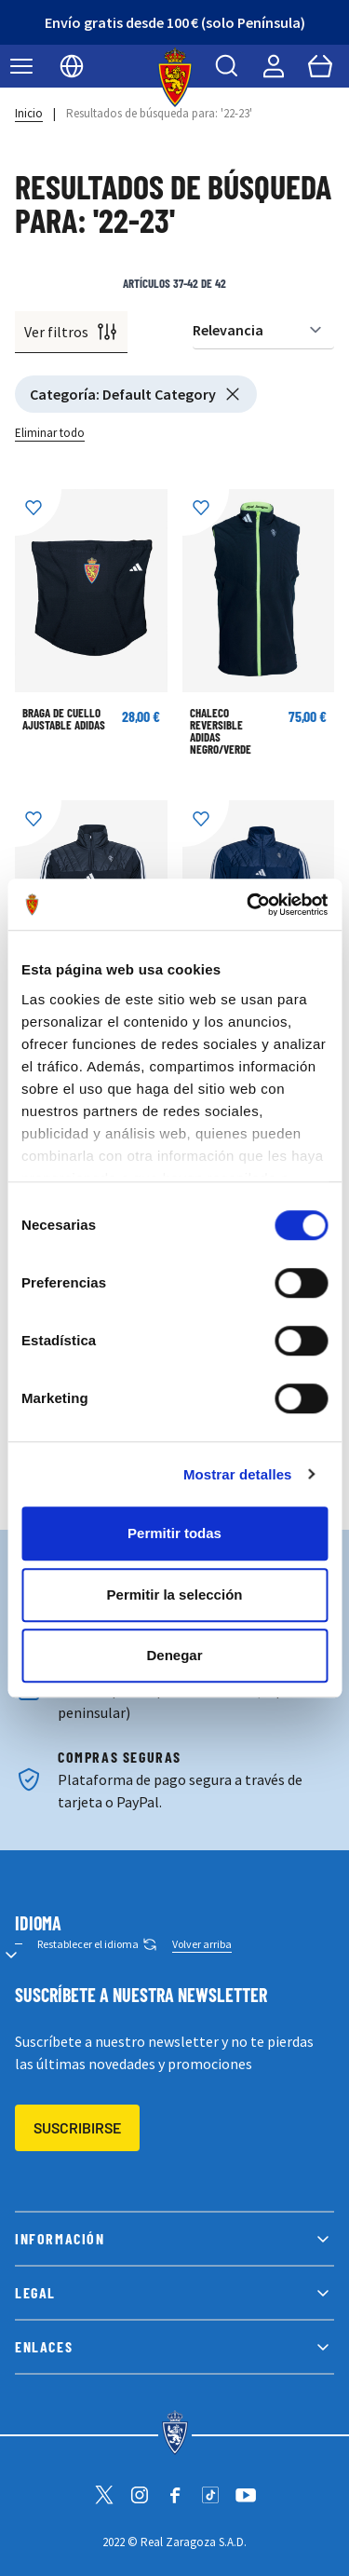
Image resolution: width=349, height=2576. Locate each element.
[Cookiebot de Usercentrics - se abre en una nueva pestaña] (248, 905)
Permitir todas (174, 1533)
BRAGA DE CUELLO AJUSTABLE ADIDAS (63, 718)
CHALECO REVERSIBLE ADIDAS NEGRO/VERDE (220, 730)
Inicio (29, 113)
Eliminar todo (50, 433)
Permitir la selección (175, 1594)
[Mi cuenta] (274, 66)
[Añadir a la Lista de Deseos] (38, 512)
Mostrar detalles (237, 1474)
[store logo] (174, 77)
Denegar (174, 1655)
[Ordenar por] (263, 330)
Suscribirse (77, 2127)
